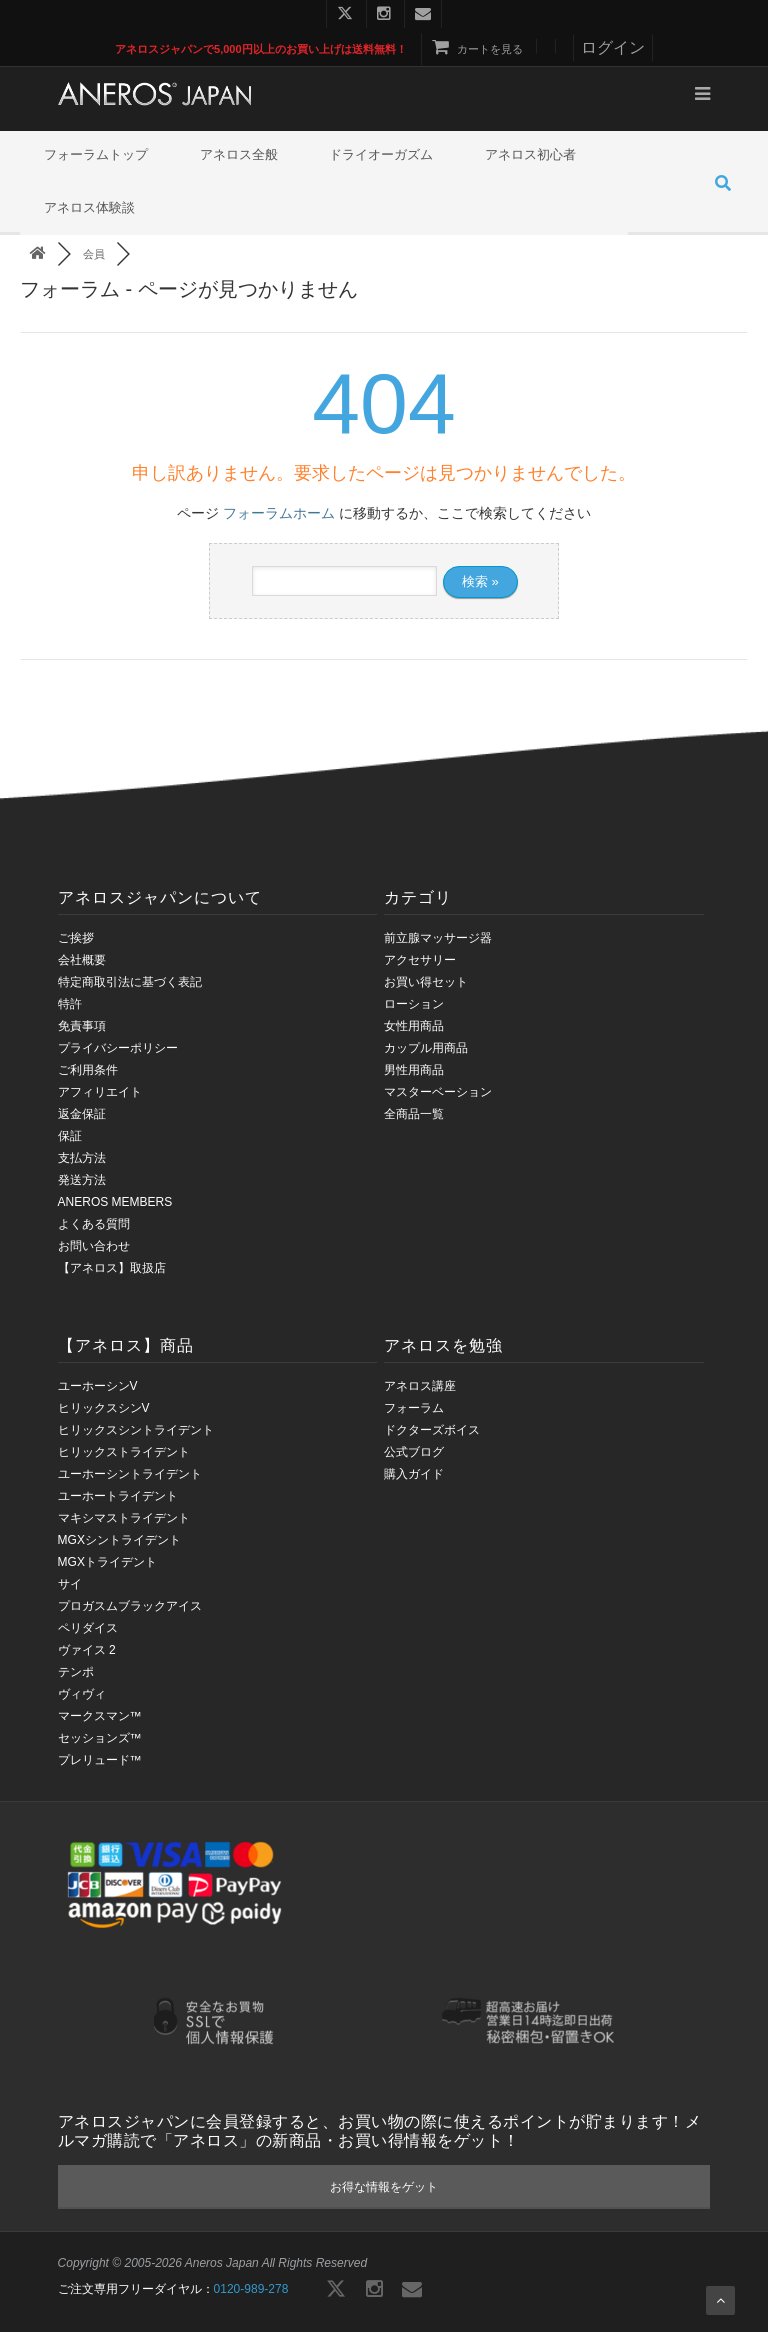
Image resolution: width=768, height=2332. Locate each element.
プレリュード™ (100, 1760)
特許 (70, 1004)
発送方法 (82, 1180)
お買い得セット (426, 982)
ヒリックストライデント (124, 1452)
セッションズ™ (100, 1738)
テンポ (76, 1672)
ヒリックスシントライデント (136, 1430)
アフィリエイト (100, 1092)
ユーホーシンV (98, 1386)
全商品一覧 (414, 1114)
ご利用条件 (88, 1070)
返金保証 (82, 1114)
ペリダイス (88, 1628)
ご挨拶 (76, 938)
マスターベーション (438, 1092)
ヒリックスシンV (104, 1408)
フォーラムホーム (279, 513)
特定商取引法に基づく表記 (130, 982)
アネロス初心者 (530, 154)
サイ (70, 1584)
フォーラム (414, 1408)
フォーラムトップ (96, 154)
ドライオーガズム (381, 154)
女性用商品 (414, 1026)
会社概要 (82, 960)
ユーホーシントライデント (130, 1474)
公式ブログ (414, 1452)
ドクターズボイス (432, 1430)
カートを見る (477, 49)
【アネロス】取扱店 (112, 1268)
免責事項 (82, 1026)
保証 (70, 1136)
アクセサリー (420, 960)
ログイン (613, 47)
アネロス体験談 (89, 207)
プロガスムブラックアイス (130, 1606)
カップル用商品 (426, 1048)
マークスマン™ (100, 1716)
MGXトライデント (107, 1562)
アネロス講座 (420, 1386)
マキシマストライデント (124, 1518)
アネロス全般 (239, 154)
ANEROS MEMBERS (115, 1202)
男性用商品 (414, 1070)
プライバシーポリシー (118, 1048)
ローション (414, 1004)
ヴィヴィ (82, 1694)
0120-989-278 (251, 2289)
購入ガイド (414, 1474)
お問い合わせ (94, 1246)
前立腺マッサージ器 (438, 938)
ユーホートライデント (118, 1496)
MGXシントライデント (119, 1540)
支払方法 (82, 1158)
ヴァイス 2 (87, 1650)
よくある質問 (94, 1224)
